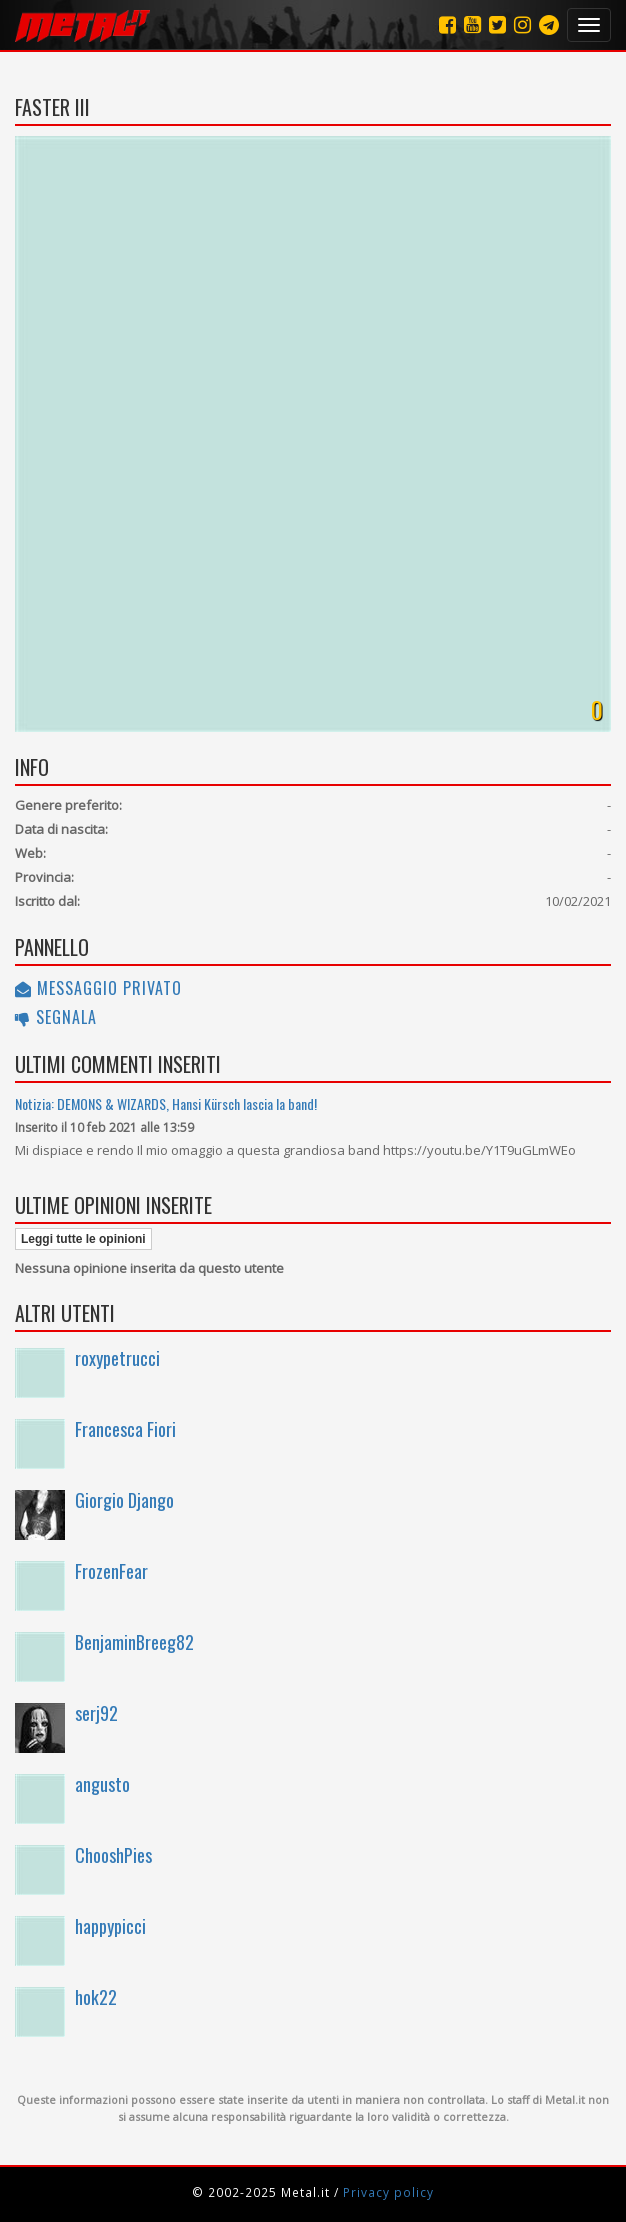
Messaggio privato (98, 988)
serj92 (96, 1713)
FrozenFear (111, 1571)
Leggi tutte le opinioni (83, 1239)
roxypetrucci (117, 1358)
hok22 (96, 1997)
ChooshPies (113, 1855)
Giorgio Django (124, 1500)
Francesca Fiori (125, 1429)
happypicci (110, 1926)
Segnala (56, 1017)
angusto (102, 1784)
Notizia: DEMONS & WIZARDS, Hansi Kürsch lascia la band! (166, 1103)
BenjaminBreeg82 (134, 1642)
